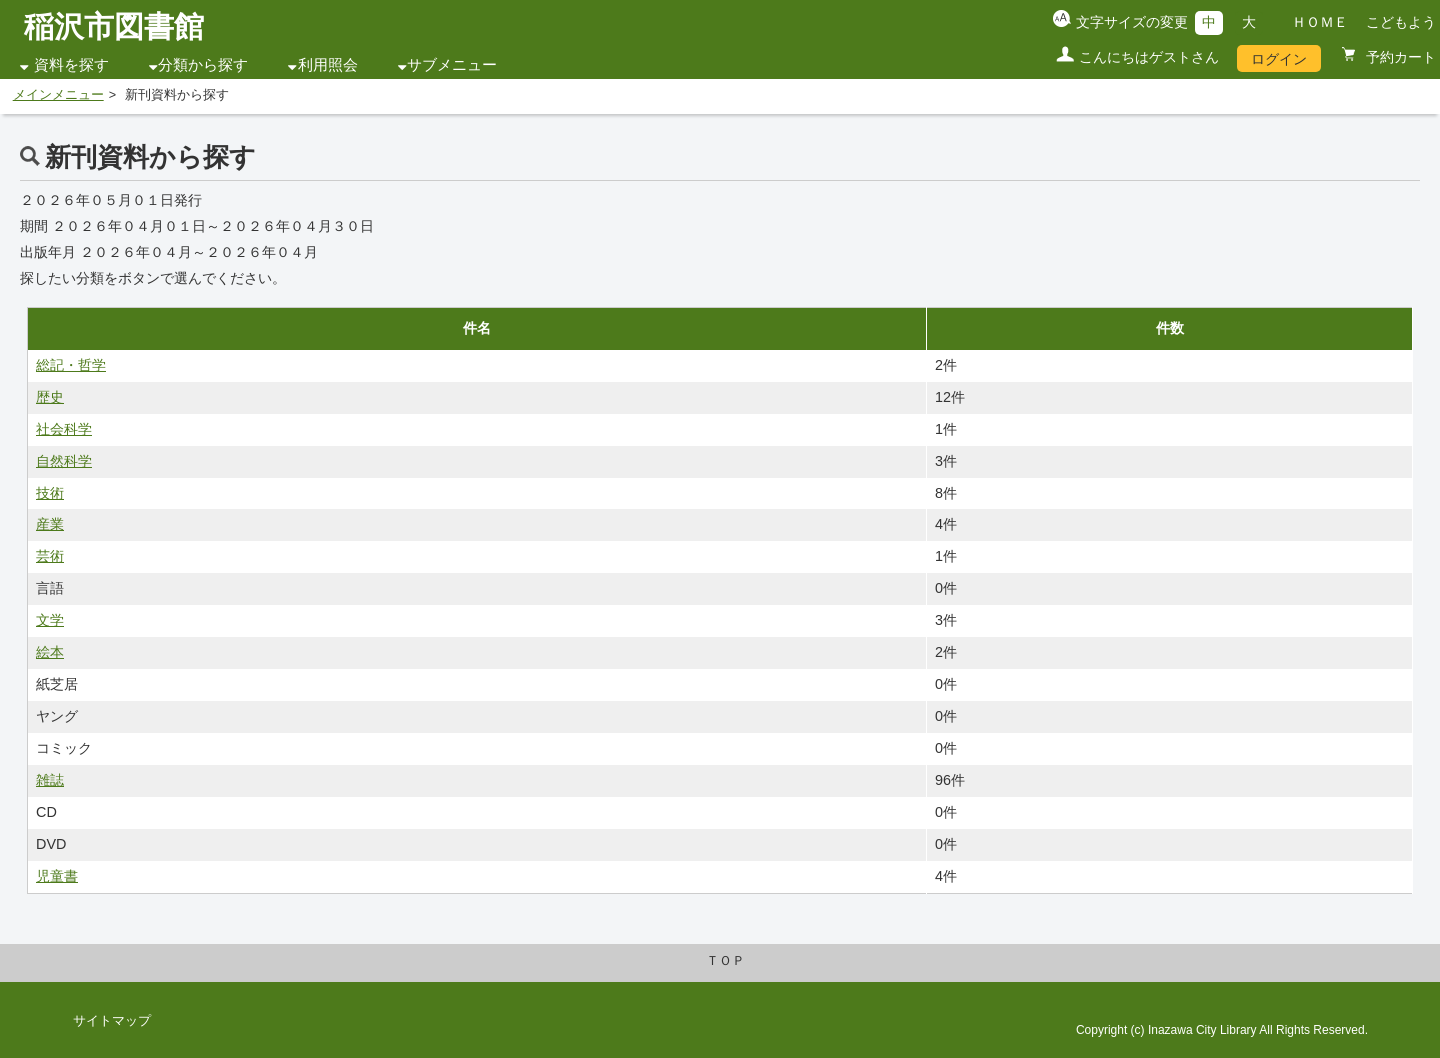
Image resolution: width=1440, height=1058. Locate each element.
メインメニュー (58, 95)
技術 (50, 493)
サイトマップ (112, 1021)
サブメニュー (452, 65)
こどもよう (1401, 22)
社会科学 (64, 429)
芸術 (50, 556)
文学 (50, 620)
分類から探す (203, 65)
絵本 (50, 652)
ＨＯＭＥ (1320, 22)
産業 (50, 524)
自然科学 (64, 461)
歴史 (50, 397)
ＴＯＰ (725, 961)
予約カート (1399, 57)
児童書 (57, 876)
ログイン (1279, 59)
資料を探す (71, 65)
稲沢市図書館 (114, 26)
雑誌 (50, 780)
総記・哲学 (71, 365)
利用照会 (328, 65)
